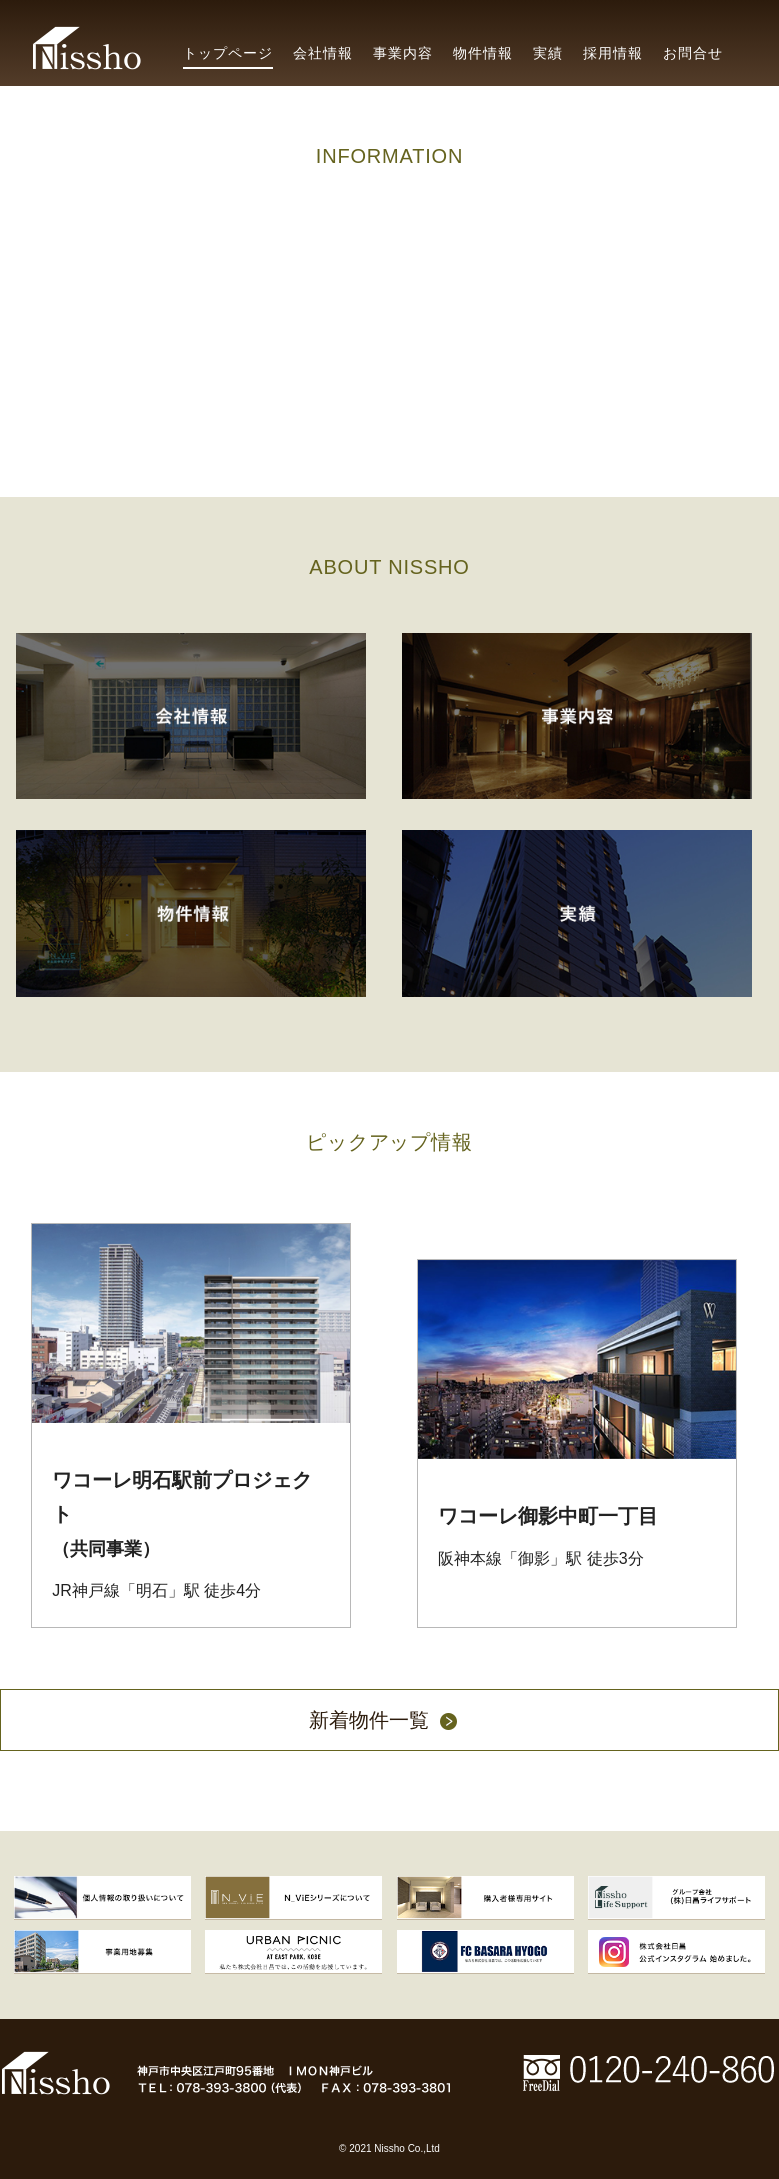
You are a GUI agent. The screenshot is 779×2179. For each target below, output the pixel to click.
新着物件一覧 (390, 1722)
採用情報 (613, 53)
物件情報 (483, 53)
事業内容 (403, 53)
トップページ (228, 53)
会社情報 (323, 53)
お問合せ (693, 53)
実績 (548, 53)
